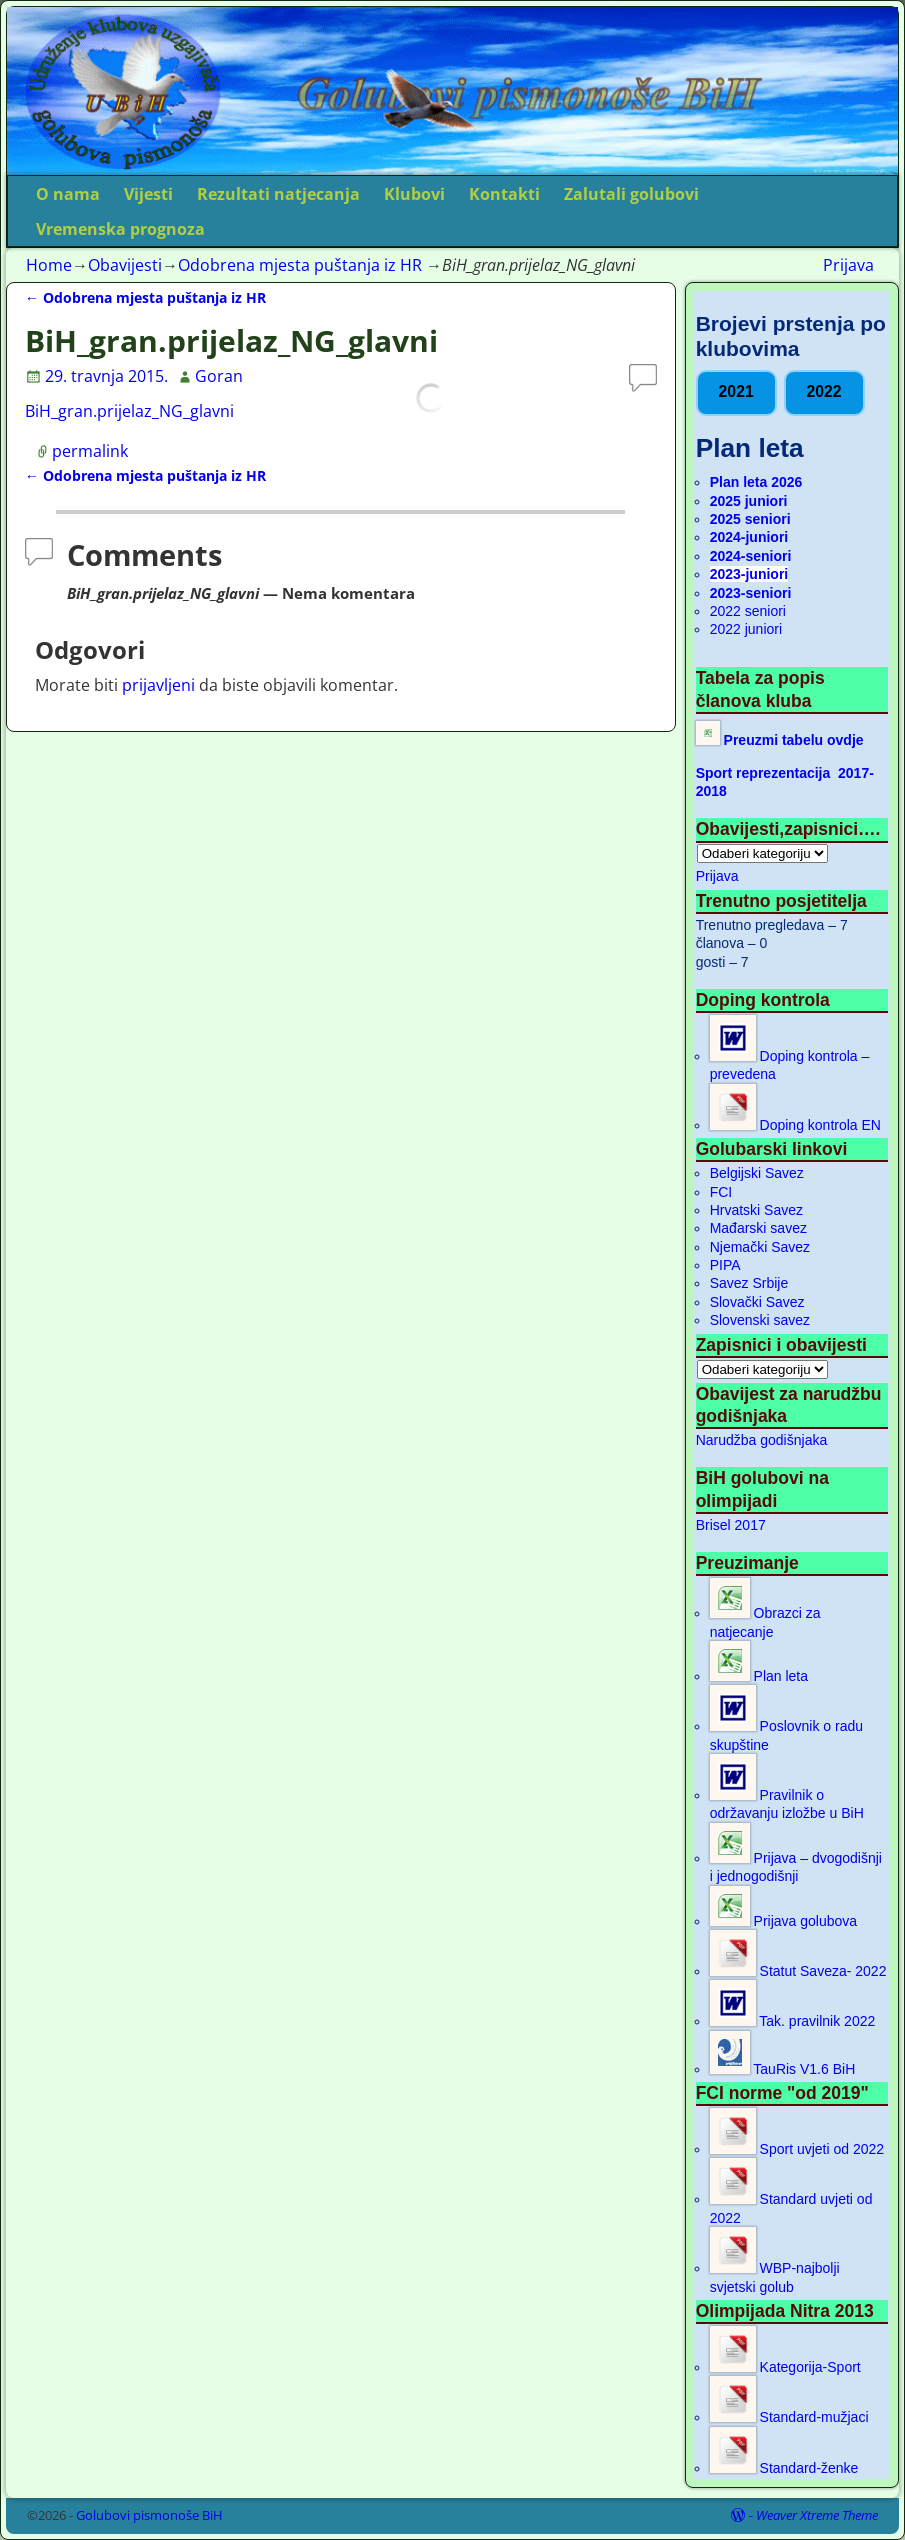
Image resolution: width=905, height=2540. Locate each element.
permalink (90, 451)
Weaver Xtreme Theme (817, 2515)
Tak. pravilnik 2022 (793, 2021)
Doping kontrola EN (795, 1125)
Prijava (848, 265)
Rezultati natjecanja (278, 194)
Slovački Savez (757, 1302)
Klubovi (414, 194)
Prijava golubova (783, 1921)
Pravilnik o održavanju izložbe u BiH (787, 1804)
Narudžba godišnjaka (762, 1440)
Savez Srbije (749, 1283)
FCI (721, 1192)
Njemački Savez (760, 1247)
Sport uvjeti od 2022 (797, 2149)
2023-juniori (749, 574)
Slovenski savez (760, 1320)
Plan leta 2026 (756, 482)
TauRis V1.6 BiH (783, 2069)
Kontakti (504, 194)
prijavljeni (158, 685)
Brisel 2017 (731, 1525)
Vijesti (148, 194)
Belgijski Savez (757, 1173)
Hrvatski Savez (756, 1210)
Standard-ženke (784, 2468)
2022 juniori (746, 629)
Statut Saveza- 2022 (798, 1971)
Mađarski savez (758, 1228)
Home (49, 265)
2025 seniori (750, 519)
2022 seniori (748, 611)
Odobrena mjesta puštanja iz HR (300, 265)
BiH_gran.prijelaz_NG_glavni (129, 411)
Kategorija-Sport (785, 2367)
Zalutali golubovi (631, 194)
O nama (68, 194)
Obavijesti (125, 265)
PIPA (725, 1265)
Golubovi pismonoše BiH (149, 2515)
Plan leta (759, 1676)
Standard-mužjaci (789, 2417)
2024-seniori (751, 556)
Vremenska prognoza (120, 229)
